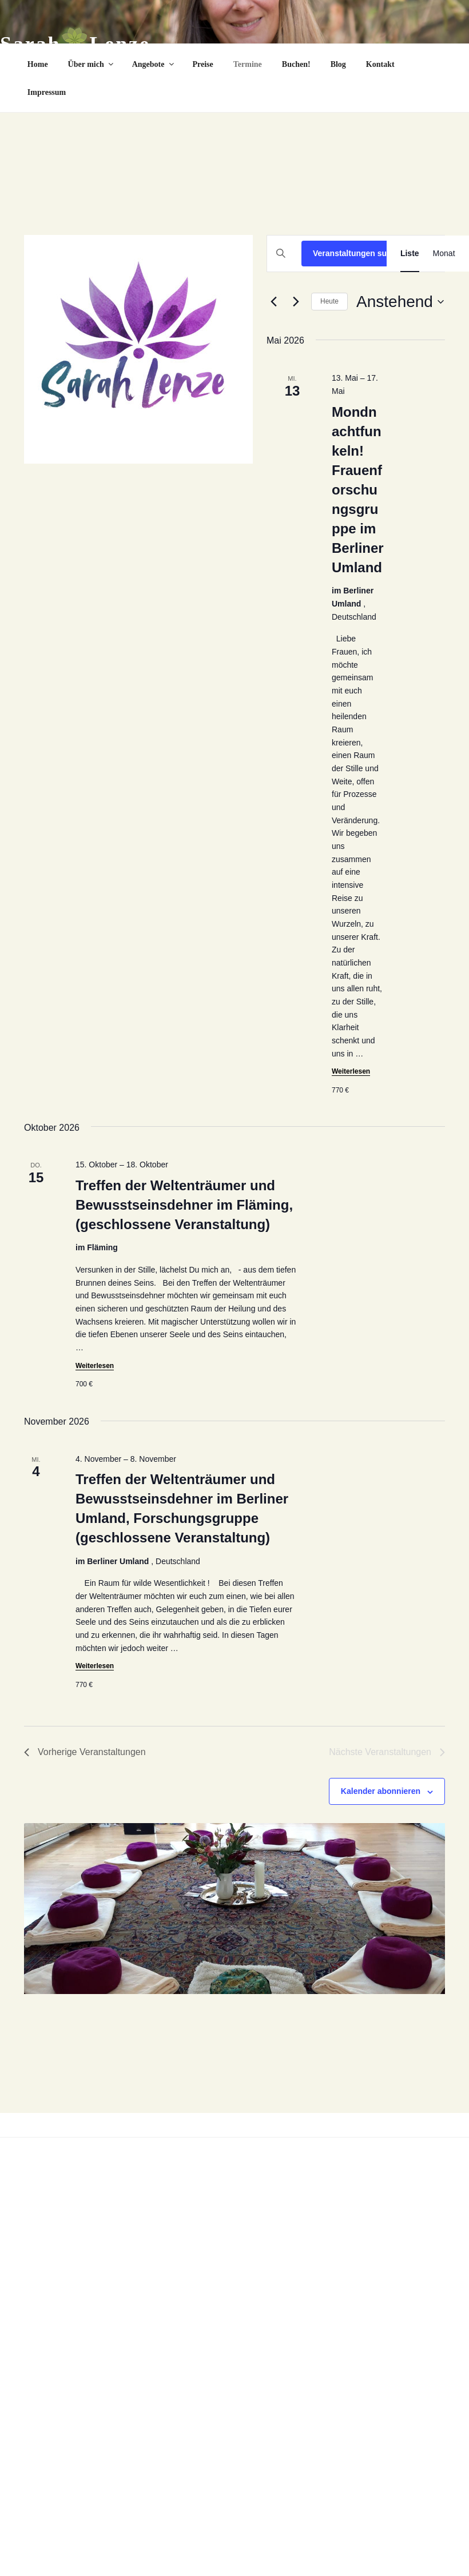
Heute (329, 301)
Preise (203, 64)
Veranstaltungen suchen (359, 253)
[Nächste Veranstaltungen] (296, 302)
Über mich (91, 64)
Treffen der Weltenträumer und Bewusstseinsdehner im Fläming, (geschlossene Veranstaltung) (184, 1205)
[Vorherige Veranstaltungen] (273, 302)
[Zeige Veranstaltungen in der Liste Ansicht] (409, 254)
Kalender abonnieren (380, 1791)
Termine (247, 64)
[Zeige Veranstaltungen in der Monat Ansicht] (444, 254)
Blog (338, 64)
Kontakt (380, 64)
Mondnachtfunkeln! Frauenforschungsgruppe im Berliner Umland (358, 490)
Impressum (46, 92)
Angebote (154, 64)
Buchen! (296, 64)
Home (37, 64)
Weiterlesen (351, 1071)
